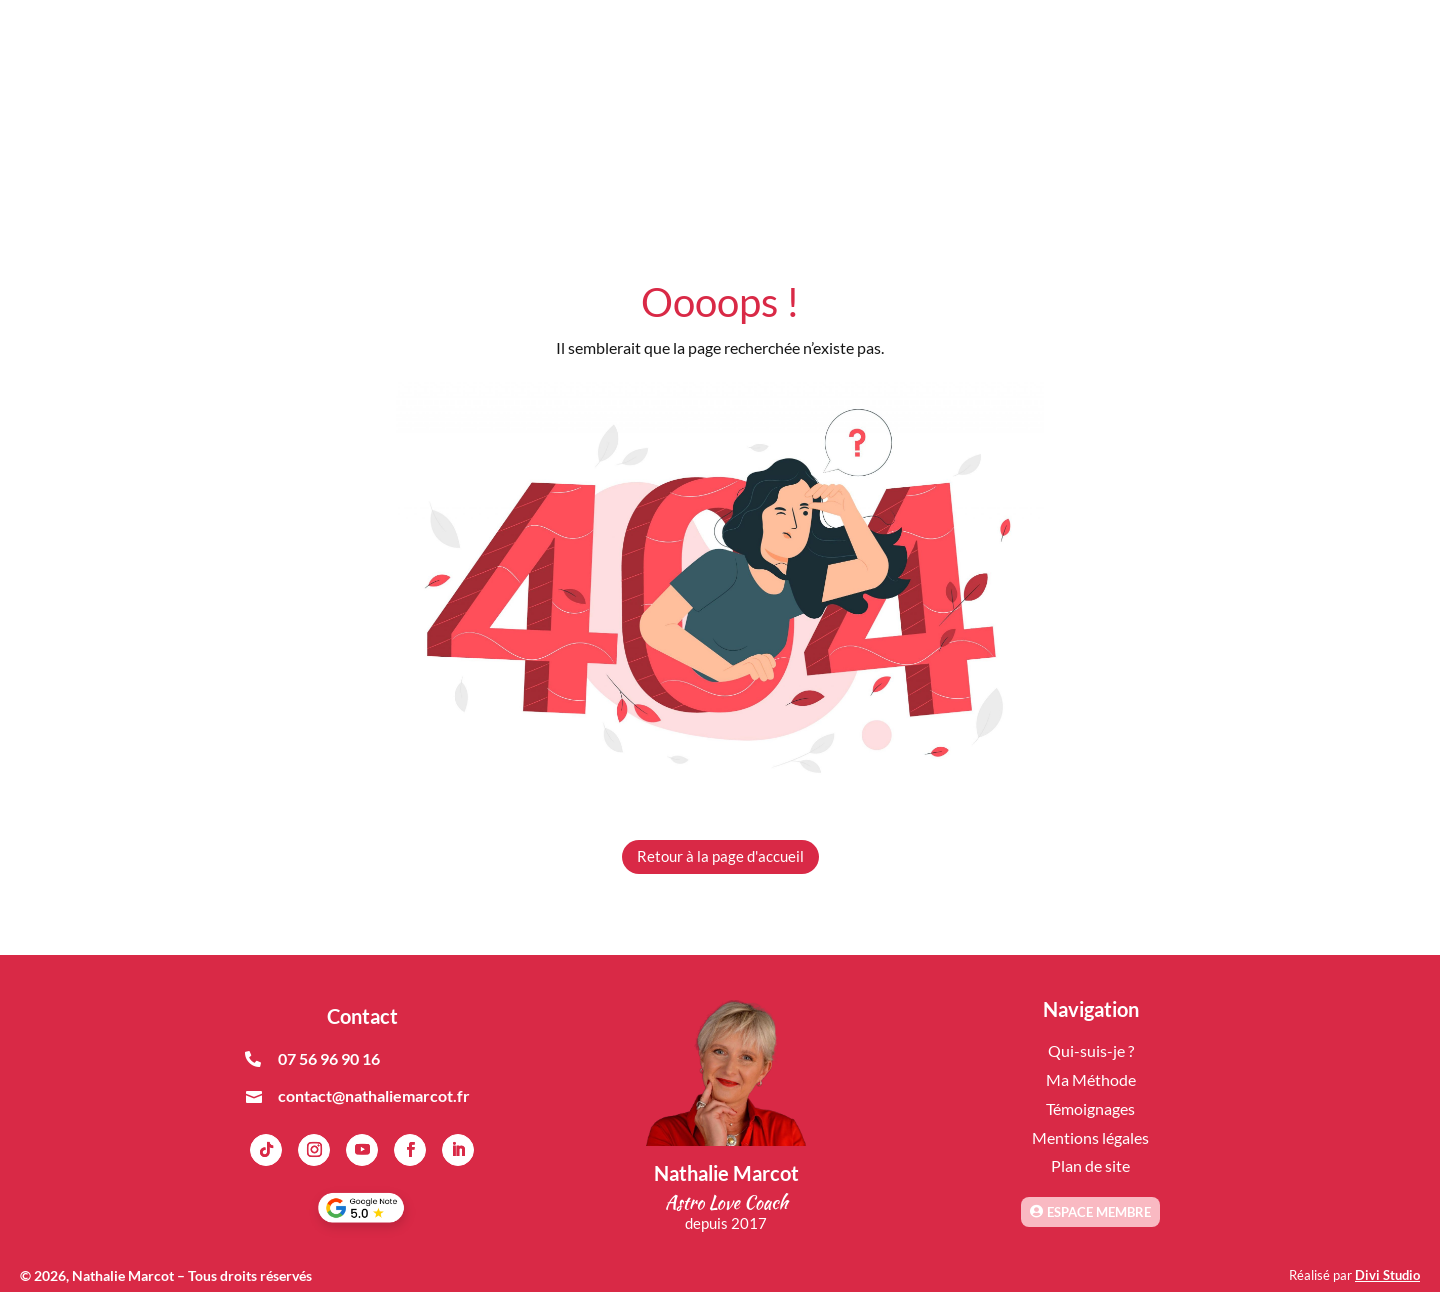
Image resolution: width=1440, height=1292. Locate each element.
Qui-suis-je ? (1091, 1050)
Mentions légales (1090, 1137)
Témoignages (1090, 1108)
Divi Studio (1387, 1275)
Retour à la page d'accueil (720, 856)
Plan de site (1090, 1165)
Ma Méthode (1091, 1079)
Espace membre (1099, 1212)
